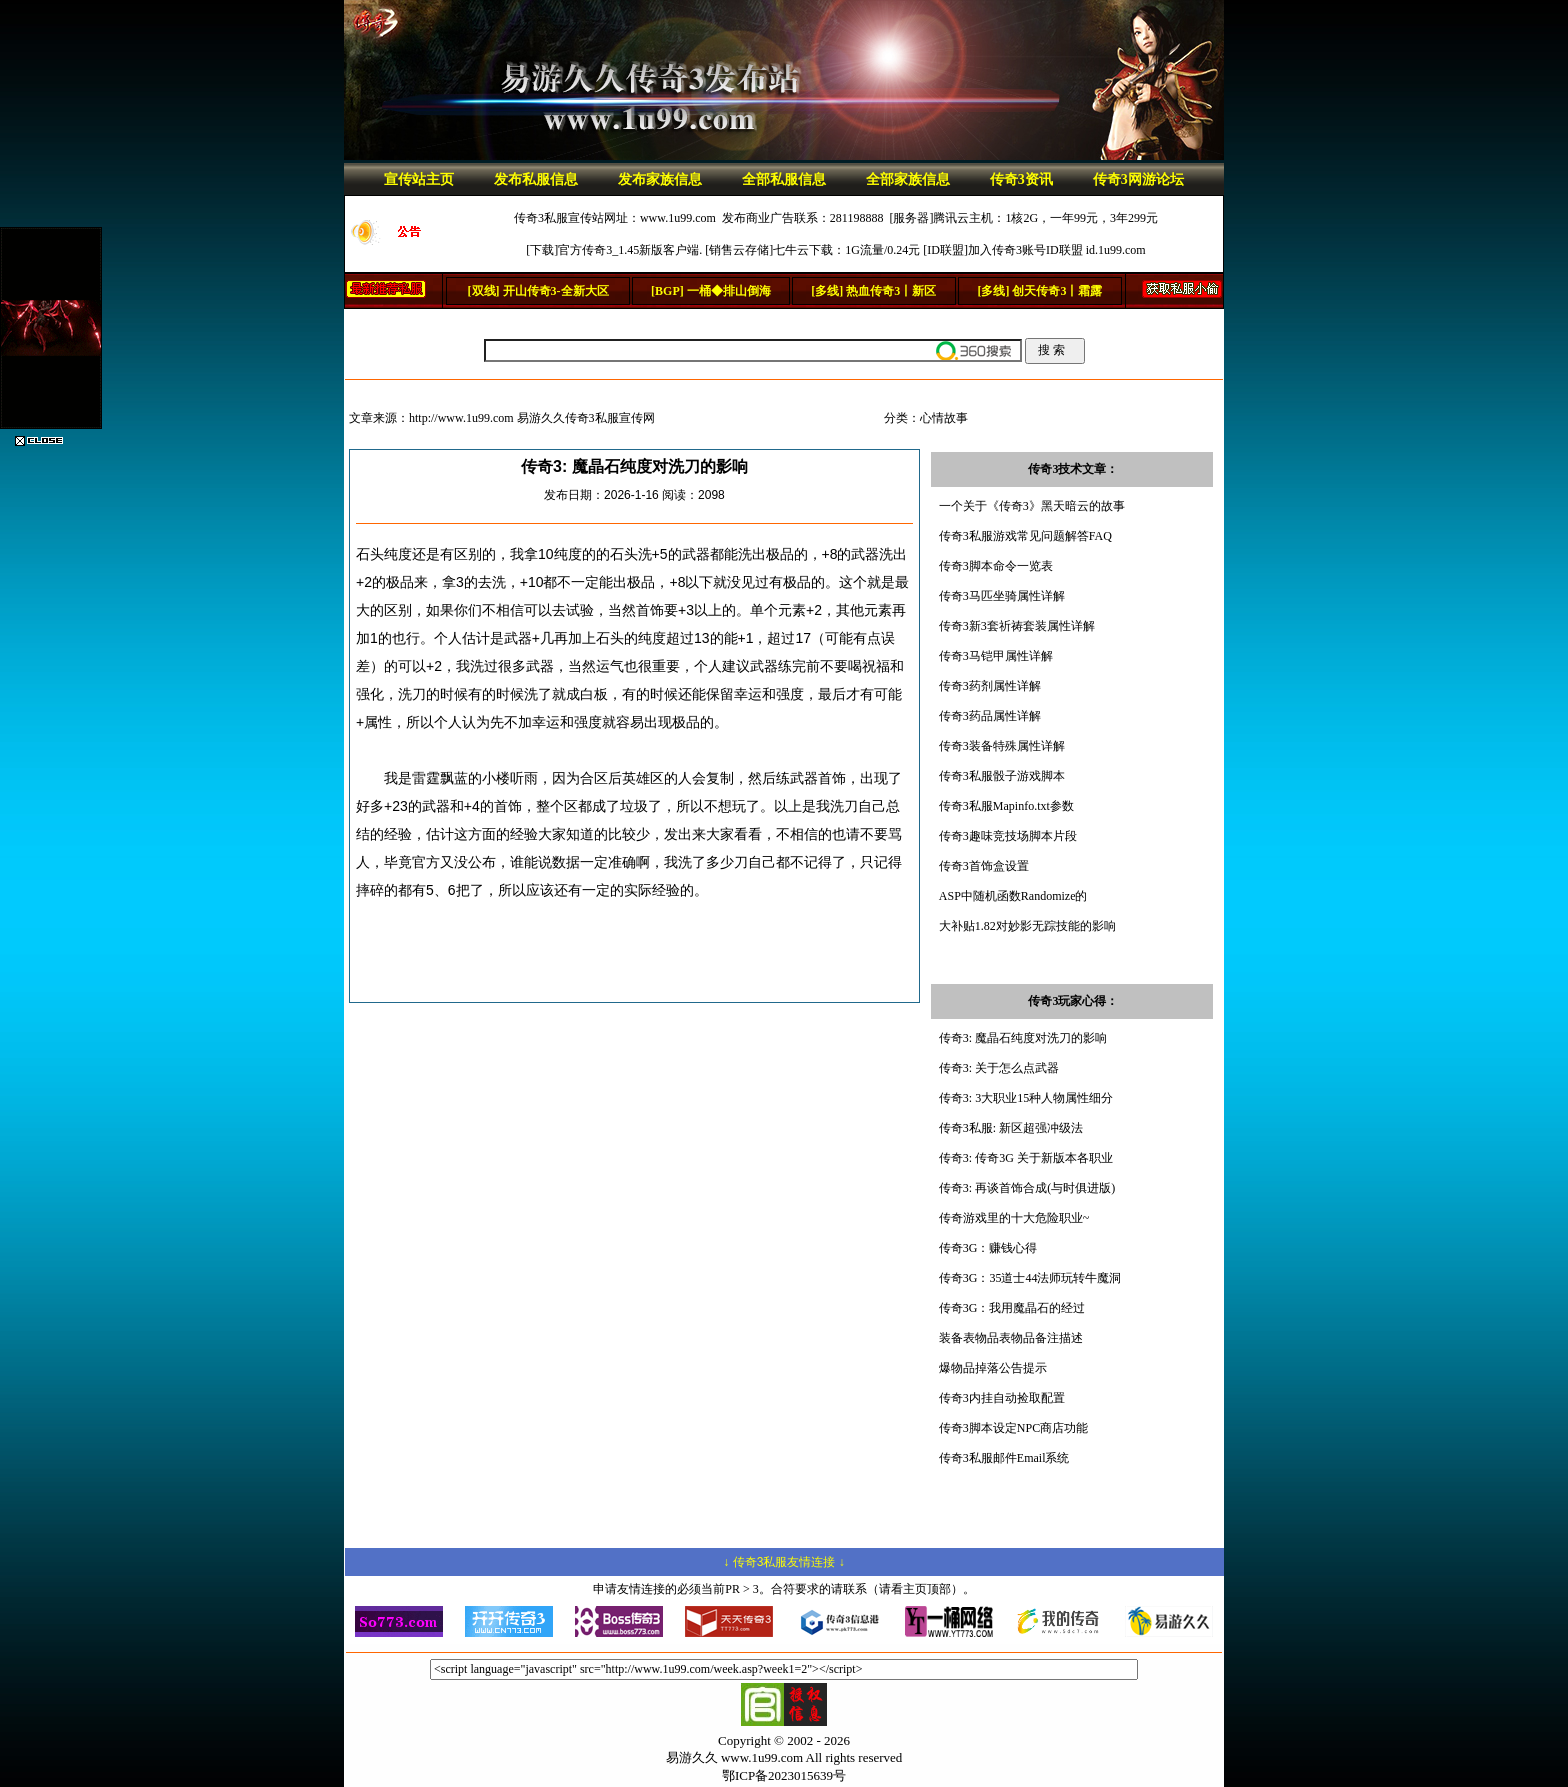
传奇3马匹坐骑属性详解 (1002, 596)
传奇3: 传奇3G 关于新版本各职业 (1026, 1158)
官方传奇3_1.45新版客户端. (630, 250)
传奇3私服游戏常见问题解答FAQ (1025, 536)
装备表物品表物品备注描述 (1011, 1338)
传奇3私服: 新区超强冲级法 (1011, 1128)
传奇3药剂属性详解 (990, 686)
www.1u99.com (678, 218)
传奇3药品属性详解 (990, 716)
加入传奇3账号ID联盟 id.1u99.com (1057, 250)
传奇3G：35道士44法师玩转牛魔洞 (1030, 1278)
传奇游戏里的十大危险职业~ (1014, 1218)
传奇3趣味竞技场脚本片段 (1008, 836)
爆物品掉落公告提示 (993, 1368)
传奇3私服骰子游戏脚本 (1002, 776)
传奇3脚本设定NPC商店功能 (1013, 1428)
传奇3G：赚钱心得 (988, 1248)
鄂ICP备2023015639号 (784, 1775)
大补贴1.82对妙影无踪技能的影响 (1027, 926)
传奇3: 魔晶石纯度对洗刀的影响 (1023, 1038)
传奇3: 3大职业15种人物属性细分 (1026, 1098)
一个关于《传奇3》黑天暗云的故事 (1032, 506)
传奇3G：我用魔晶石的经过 (1012, 1308)
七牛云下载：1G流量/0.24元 (846, 250)
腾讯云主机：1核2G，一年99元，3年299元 (1045, 218)
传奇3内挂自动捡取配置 (1002, 1398)
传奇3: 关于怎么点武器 (999, 1068)
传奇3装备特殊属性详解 (1002, 746)
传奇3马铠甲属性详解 (996, 656)
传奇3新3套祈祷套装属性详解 (1017, 626)
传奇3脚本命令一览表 (996, 566)
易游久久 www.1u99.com (734, 1757)
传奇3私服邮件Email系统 (1004, 1458)
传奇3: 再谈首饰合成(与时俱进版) (1027, 1188)
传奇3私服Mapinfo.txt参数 (1006, 806)
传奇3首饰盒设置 (984, 866)
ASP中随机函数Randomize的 (1013, 896)
